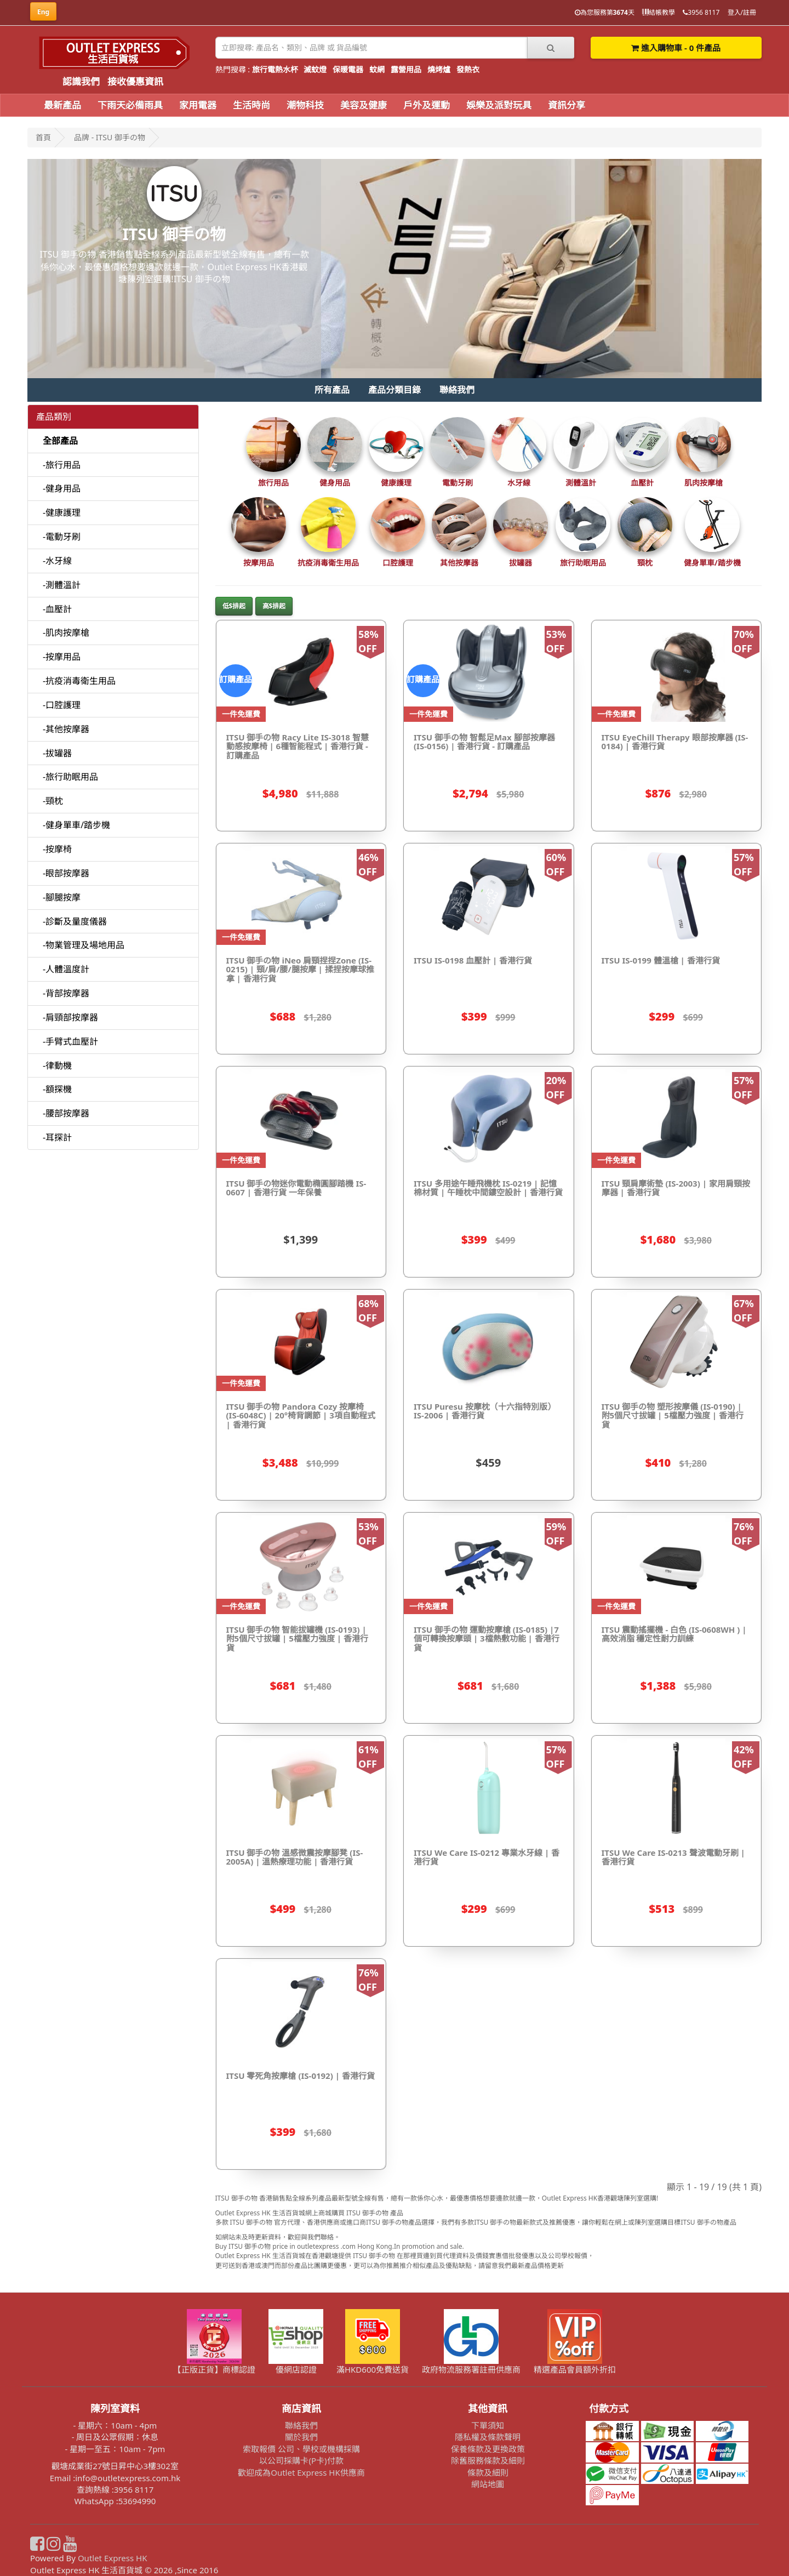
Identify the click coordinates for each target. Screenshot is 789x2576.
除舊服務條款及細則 (488, 2460)
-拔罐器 (57, 753)
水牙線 (518, 482)
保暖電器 (348, 69)
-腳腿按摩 (62, 897)
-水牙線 (57, 561)
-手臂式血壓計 (70, 1041)
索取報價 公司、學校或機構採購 (301, 2448)
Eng (43, 11)
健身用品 (334, 482)
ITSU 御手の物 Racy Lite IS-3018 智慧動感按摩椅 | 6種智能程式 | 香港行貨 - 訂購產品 (297, 746)
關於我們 (301, 2436)
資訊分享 (566, 105)
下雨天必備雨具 (130, 105)
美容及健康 (363, 105)
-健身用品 (62, 488)
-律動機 (57, 1065)
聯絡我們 (456, 390)
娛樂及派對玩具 (498, 105)
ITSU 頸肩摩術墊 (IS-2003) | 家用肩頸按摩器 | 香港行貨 (676, 1188)
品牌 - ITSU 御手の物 (109, 137)
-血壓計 (57, 609)
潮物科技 (305, 105)
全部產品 (60, 441)
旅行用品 (273, 482)
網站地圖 (487, 2483)
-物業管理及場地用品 (83, 945)
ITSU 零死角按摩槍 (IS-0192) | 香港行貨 (300, 2075)
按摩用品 (258, 562)
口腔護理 (397, 562)
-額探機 (57, 1089)
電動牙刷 (457, 482)
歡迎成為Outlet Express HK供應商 (301, 2472)
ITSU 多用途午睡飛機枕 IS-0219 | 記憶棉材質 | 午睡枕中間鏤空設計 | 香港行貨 (488, 1188)
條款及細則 (487, 2472)
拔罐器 (520, 562)
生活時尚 (251, 105)
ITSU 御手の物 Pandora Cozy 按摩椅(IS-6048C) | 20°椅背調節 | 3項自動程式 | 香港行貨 (300, 1415)
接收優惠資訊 (135, 81)
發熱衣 (467, 69)
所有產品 (332, 390)
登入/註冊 (742, 12)
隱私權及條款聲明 (488, 2436)
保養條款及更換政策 (488, 2448)
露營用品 (406, 69)
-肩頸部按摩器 (70, 1017)
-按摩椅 (57, 849)
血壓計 (642, 482)
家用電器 (197, 105)
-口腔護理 (62, 705)
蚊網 (377, 69)
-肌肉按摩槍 (66, 632)
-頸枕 (53, 801)
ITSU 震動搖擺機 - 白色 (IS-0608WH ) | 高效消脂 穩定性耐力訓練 (674, 1634)
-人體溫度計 (66, 969)
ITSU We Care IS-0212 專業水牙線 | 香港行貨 (486, 1857)
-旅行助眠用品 (70, 777)
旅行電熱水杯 (275, 69)
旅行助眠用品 (583, 562)
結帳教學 (658, 12)
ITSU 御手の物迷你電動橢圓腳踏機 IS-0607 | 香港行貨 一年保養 (296, 1188)
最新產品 (62, 105)
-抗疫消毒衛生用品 (79, 681)
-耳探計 (57, 1137)
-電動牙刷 (62, 537)
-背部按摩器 (66, 993)
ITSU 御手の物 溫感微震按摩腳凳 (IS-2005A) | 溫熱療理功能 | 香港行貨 (294, 1857)
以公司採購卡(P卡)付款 (301, 2460)
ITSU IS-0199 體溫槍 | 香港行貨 (661, 960)
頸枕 (645, 562)
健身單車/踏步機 (712, 562)
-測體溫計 (62, 585)
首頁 (43, 137)
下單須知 (487, 2425)
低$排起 (234, 606)
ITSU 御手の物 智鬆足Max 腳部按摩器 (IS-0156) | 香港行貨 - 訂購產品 (484, 742)
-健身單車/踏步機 (76, 825)
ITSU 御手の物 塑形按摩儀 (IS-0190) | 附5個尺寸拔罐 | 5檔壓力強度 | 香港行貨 (673, 1415)
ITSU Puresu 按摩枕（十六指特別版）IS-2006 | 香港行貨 (485, 1411)
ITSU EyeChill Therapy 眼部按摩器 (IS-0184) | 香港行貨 (675, 742)
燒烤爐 (438, 69)
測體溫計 (580, 482)
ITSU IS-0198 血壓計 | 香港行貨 (473, 960)
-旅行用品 (62, 465)
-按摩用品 (62, 657)
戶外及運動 (426, 105)
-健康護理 (62, 512)
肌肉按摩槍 (703, 482)
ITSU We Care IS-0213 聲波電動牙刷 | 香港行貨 (673, 1857)
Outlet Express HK (112, 2557)
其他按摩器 (459, 562)
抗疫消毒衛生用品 (328, 562)
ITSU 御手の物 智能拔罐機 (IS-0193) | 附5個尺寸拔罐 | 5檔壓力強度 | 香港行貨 (297, 1638)
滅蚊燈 (315, 69)
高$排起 (274, 606)
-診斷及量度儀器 (75, 921)
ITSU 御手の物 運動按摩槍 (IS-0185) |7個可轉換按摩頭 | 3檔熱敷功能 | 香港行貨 (486, 1638)
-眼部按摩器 (66, 873)
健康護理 (396, 482)
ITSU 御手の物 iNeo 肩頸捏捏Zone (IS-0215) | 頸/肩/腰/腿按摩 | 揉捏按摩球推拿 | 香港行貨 (300, 969)
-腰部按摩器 (66, 1113)
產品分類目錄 (394, 390)
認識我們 (81, 81)
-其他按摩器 (66, 729)
